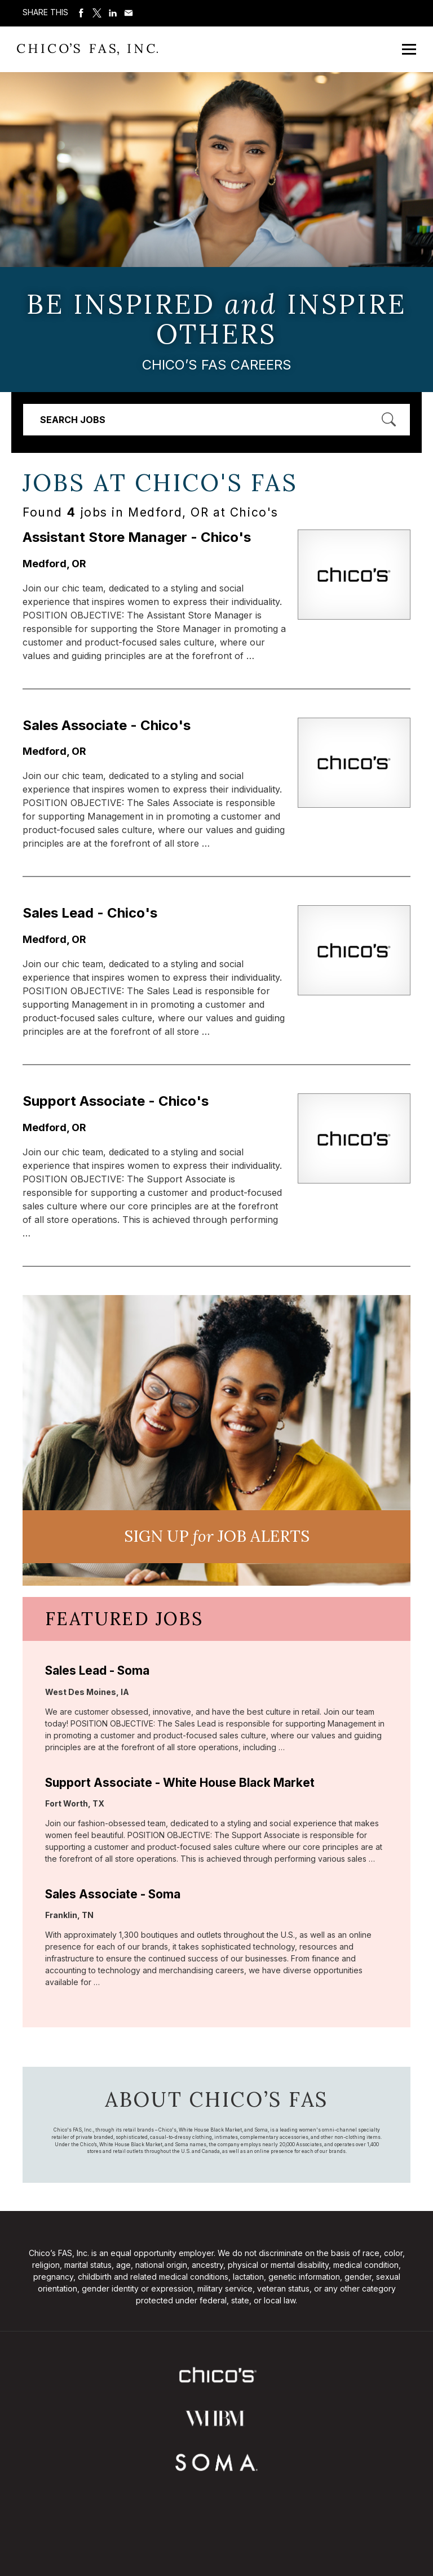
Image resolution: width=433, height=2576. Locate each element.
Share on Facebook (81, 13)
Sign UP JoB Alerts (217, 1536)
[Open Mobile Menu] (409, 49)
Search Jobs (72, 419)
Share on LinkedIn (113, 13)
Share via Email (128, 13)
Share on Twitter (97, 13)
